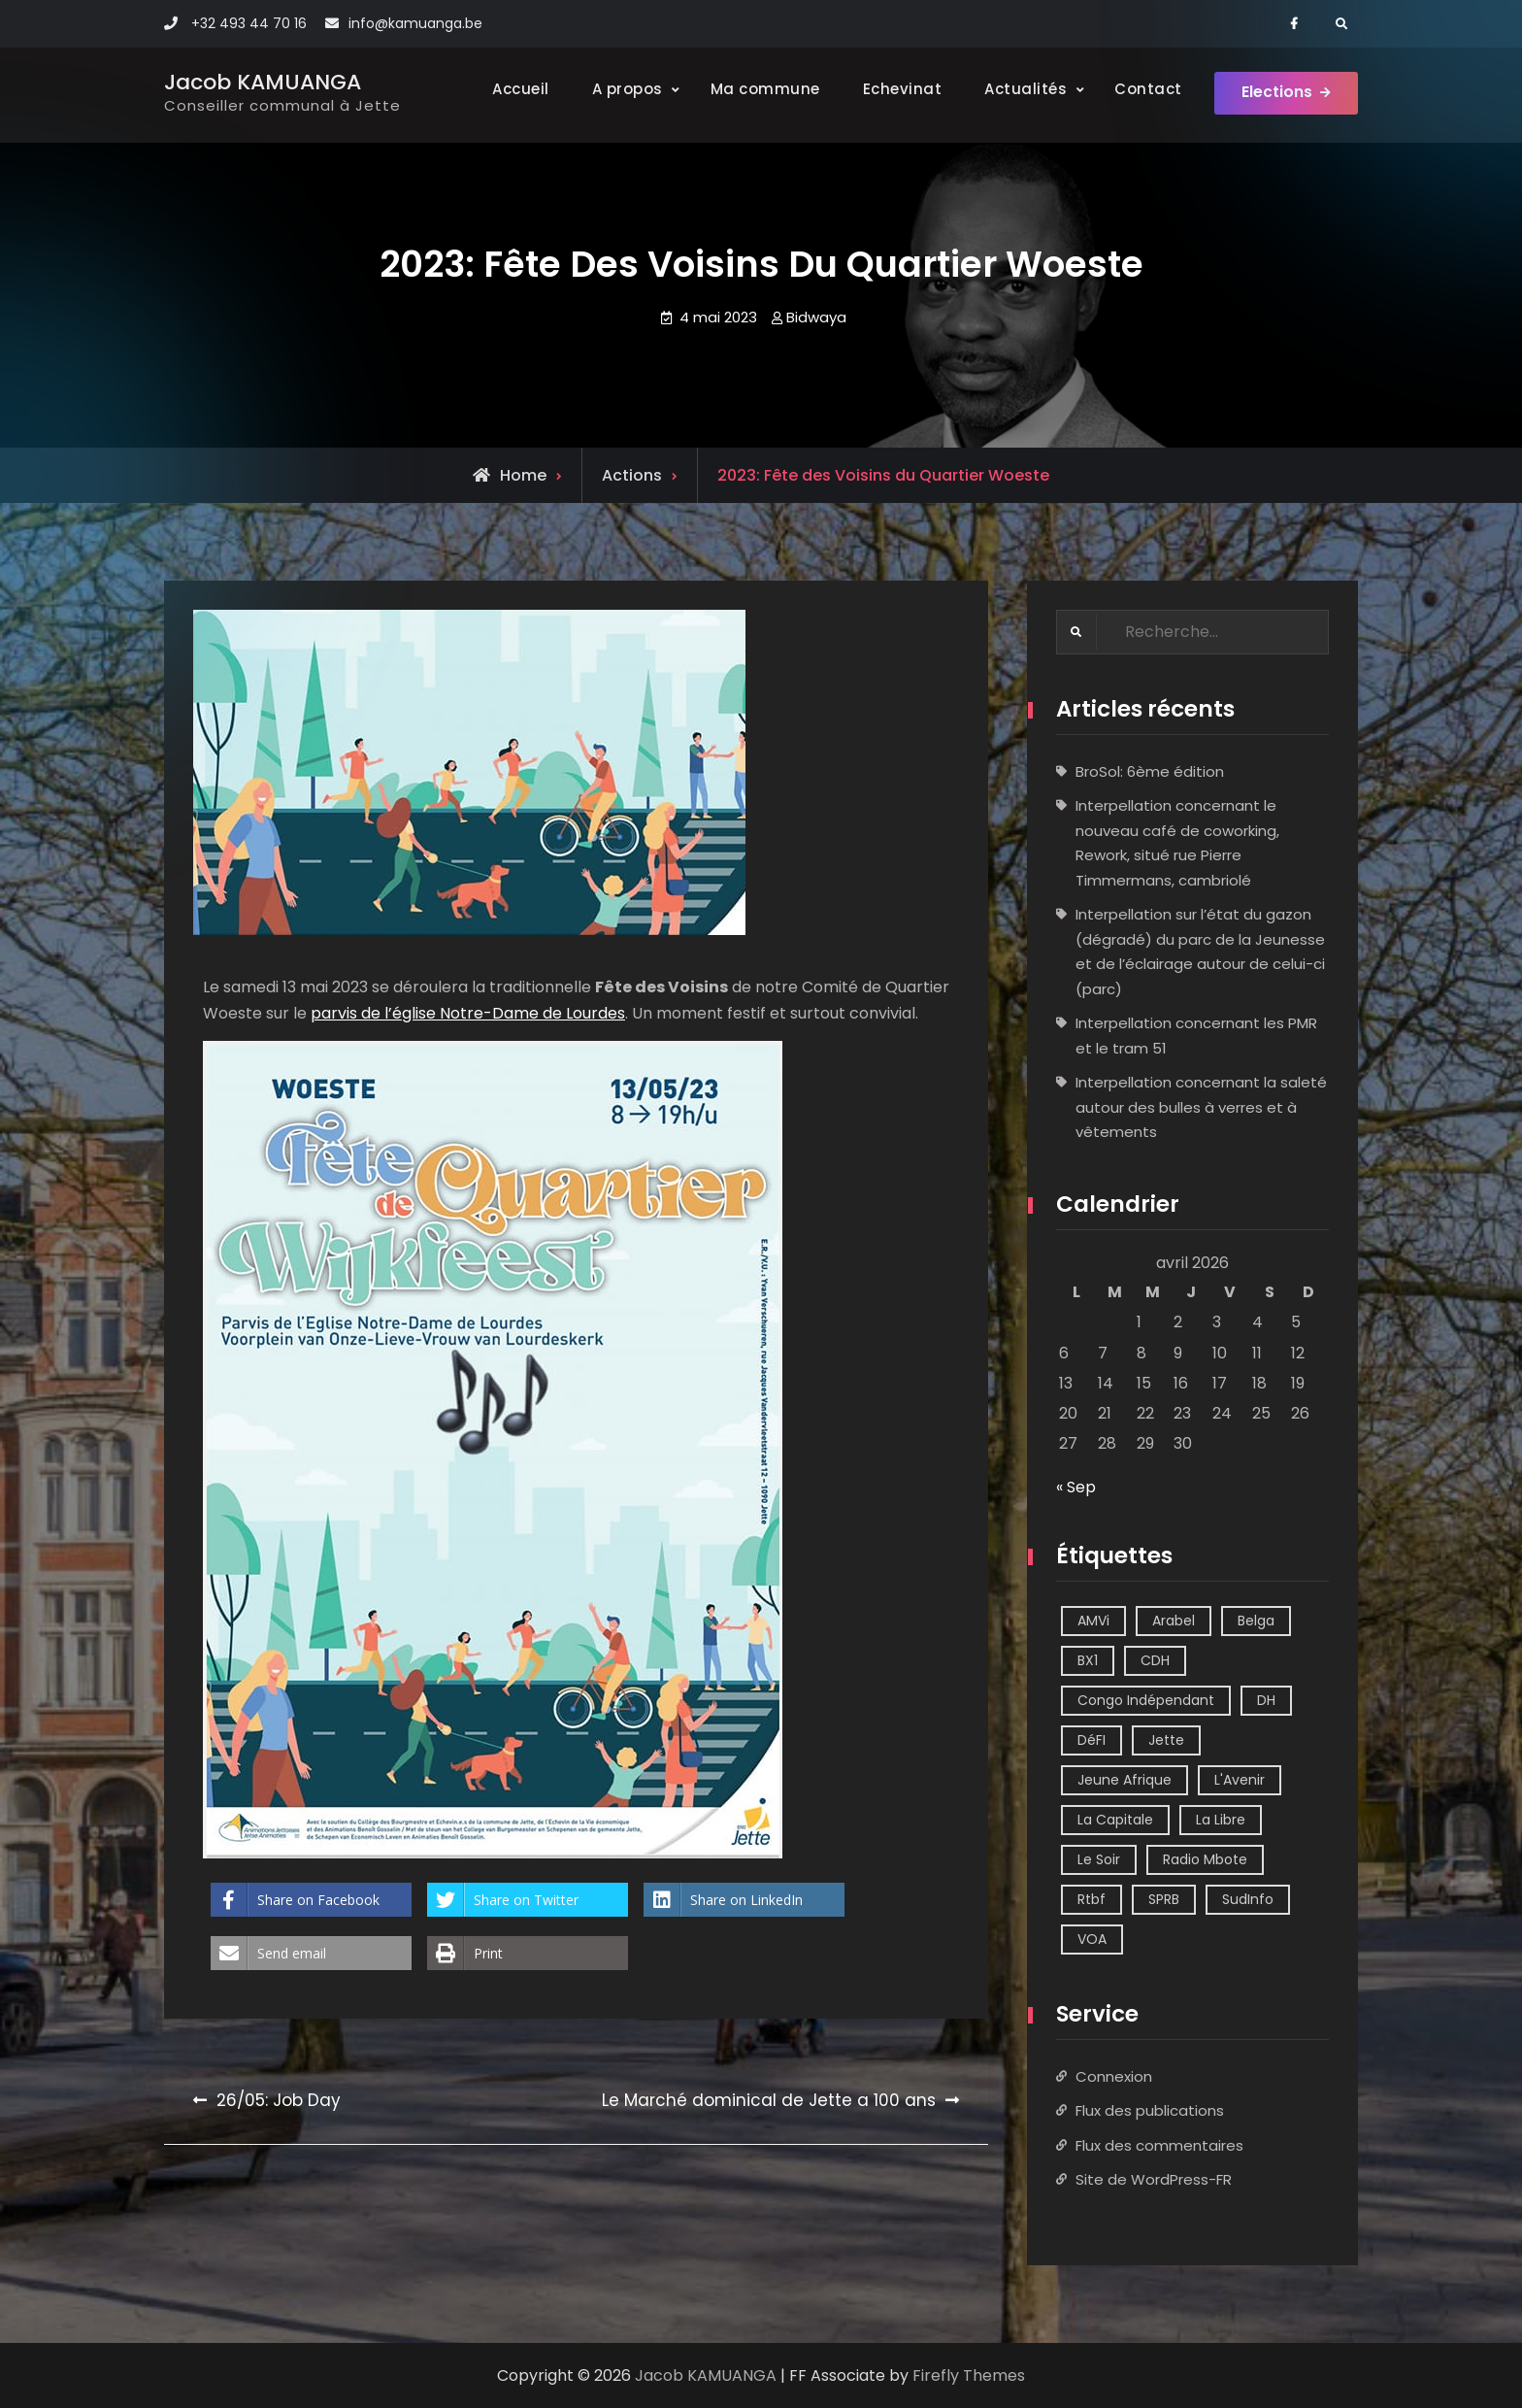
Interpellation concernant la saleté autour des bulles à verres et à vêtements (1201, 1108)
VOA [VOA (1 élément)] (1092, 1939)
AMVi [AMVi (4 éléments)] (1093, 1620)
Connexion (1113, 2076)
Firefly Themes (968, 2375)
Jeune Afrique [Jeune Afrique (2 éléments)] (1124, 1779)
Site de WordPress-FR (1153, 2180)
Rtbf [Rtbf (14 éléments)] (1091, 1899)
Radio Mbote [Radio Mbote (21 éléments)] (1205, 1859)
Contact (1143, 89)
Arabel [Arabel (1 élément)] (1173, 1620)
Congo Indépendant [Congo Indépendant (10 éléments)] (1145, 1700)
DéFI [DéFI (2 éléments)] (1091, 1740)
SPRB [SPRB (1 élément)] (1163, 1899)
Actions (632, 475)
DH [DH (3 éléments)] (1266, 1700)
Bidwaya (816, 317)
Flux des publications (1149, 2111)
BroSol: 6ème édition (1149, 771)
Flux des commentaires (1159, 2145)
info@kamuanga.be (415, 23)
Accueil (516, 89)
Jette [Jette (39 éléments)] (1166, 1740)
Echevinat (897, 89)
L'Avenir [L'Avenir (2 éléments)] (1239, 1779)
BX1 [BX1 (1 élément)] (1087, 1660)
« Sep (1076, 1488)
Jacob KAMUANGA (262, 82)
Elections (1275, 95)
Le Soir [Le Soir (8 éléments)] (1098, 1859)
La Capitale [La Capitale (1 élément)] (1115, 1819)
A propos (621, 89)
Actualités (1020, 89)
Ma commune (759, 89)
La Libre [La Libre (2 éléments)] (1220, 1819)
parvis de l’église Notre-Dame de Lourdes (468, 1013)
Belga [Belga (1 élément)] (1256, 1620)
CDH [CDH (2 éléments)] (1155, 1660)
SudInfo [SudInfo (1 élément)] (1248, 1899)
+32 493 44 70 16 (249, 23)
